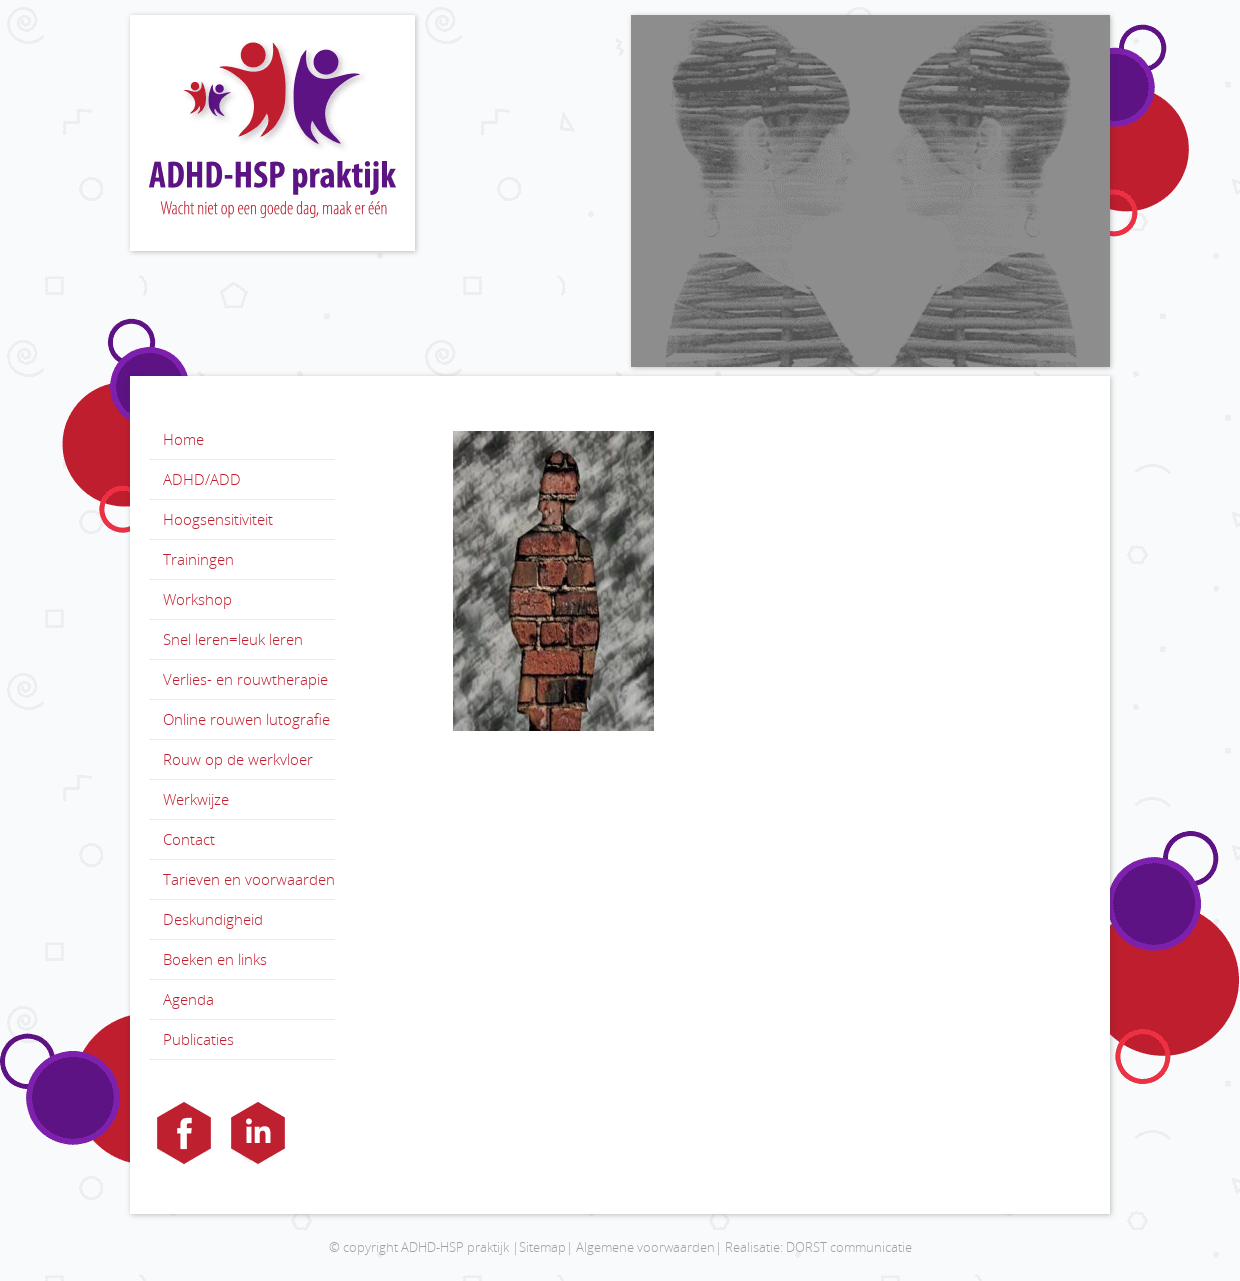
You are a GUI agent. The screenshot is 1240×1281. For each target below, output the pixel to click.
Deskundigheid (213, 919)
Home (183, 439)
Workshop (197, 599)
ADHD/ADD (202, 479)
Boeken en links (215, 959)
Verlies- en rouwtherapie (245, 679)
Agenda (188, 999)
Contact (189, 839)
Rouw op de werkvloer (238, 759)
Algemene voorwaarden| (649, 1247)
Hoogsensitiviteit (218, 519)
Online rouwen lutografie (246, 719)
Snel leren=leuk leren (233, 639)
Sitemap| (546, 1247)
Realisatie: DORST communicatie (818, 1247)
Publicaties (198, 1039)
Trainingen (198, 559)
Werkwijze (196, 799)
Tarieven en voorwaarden (249, 879)
